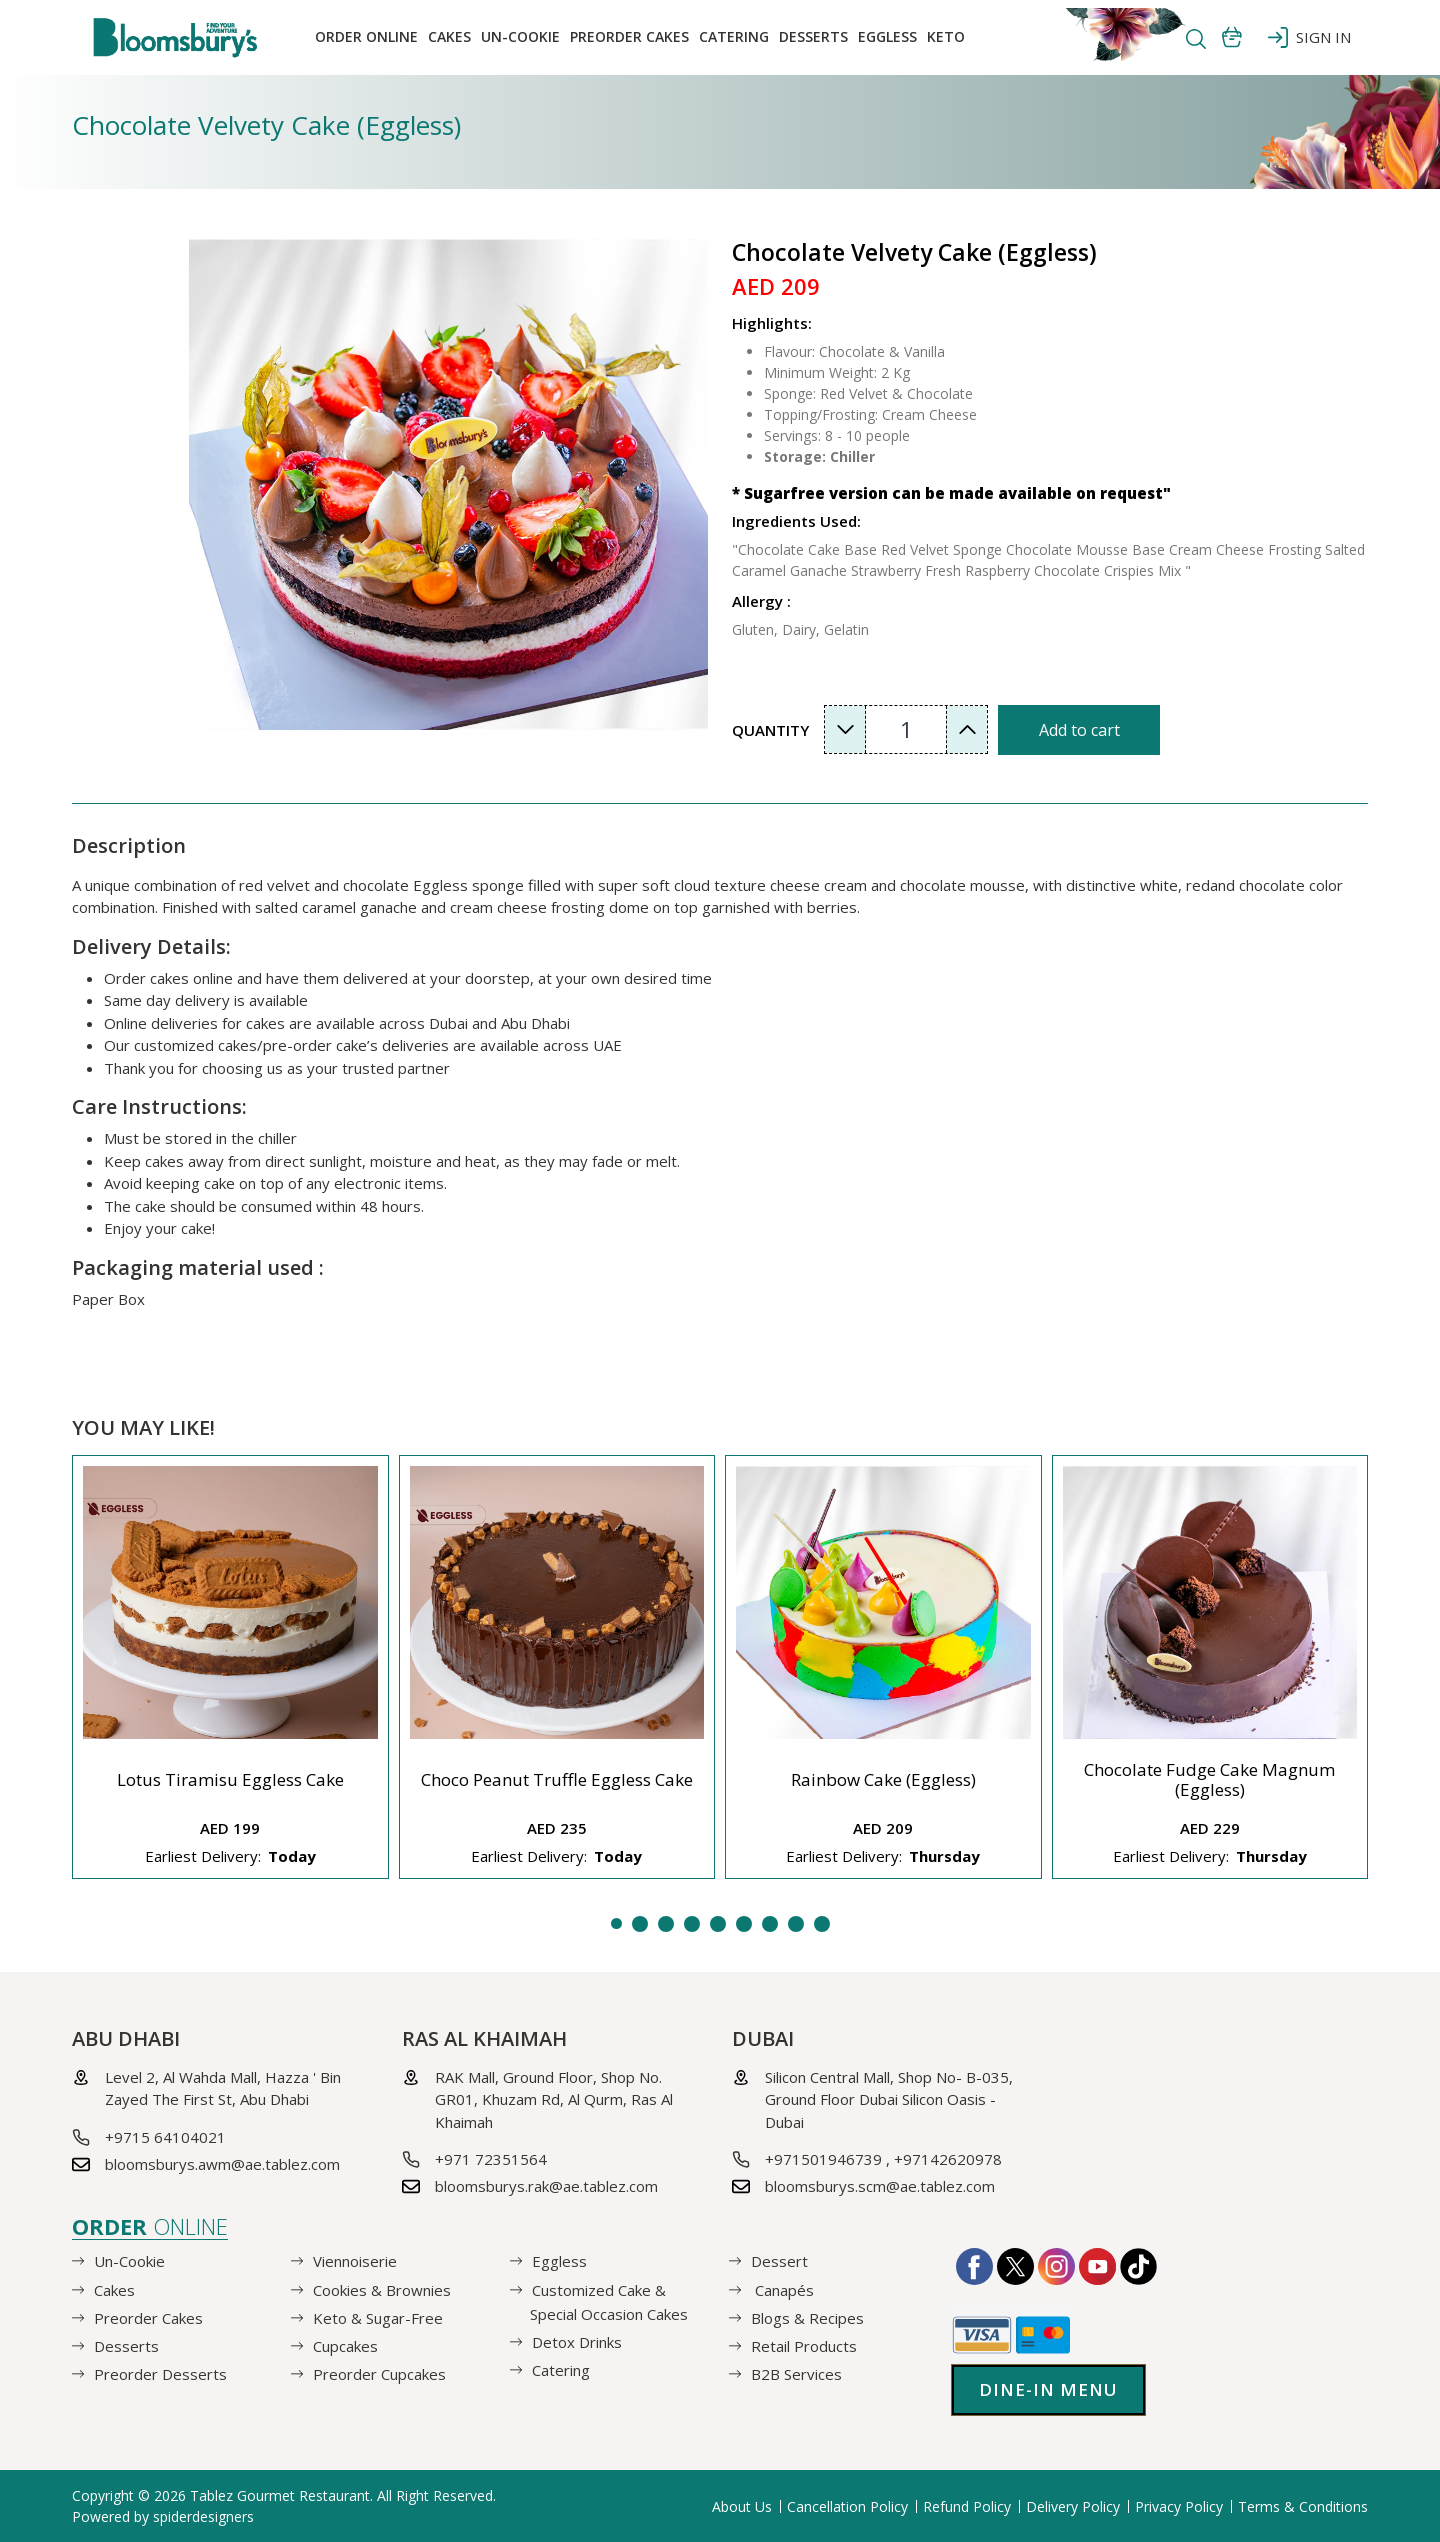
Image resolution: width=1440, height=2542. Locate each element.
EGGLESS (887, 36)
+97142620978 (948, 2159)
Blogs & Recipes (807, 2318)
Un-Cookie (520, 36)
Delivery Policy (1073, 2506)
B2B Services (796, 2374)
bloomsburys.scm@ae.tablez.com (880, 2186)
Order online (366, 36)
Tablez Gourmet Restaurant (280, 2495)
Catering (734, 36)
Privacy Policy (1179, 2506)
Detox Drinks (577, 2342)
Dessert (779, 2261)
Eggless (559, 2261)
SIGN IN (1309, 37)
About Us (742, 2506)
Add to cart (1079, 730)
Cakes (449, 36)
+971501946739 (823, 2159)
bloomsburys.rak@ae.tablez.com (546, 2186)
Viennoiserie (355, 2261)
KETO (946, 36)
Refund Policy (967, 2506)
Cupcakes (345, 2346)
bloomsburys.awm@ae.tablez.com (222, 2164)
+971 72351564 (491, 2159)
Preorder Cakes (629, 36)
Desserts (813, 36)
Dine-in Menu (1048, 2389)
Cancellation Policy (847, 2506)
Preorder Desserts (160, 2374)
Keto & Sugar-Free (378, 2318)
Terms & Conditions (1303, 2506)
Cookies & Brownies (382, 2289)
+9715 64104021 (165, 2137)
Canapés (782, 2289)
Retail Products (804, 2346)
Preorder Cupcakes (379, 2374)
